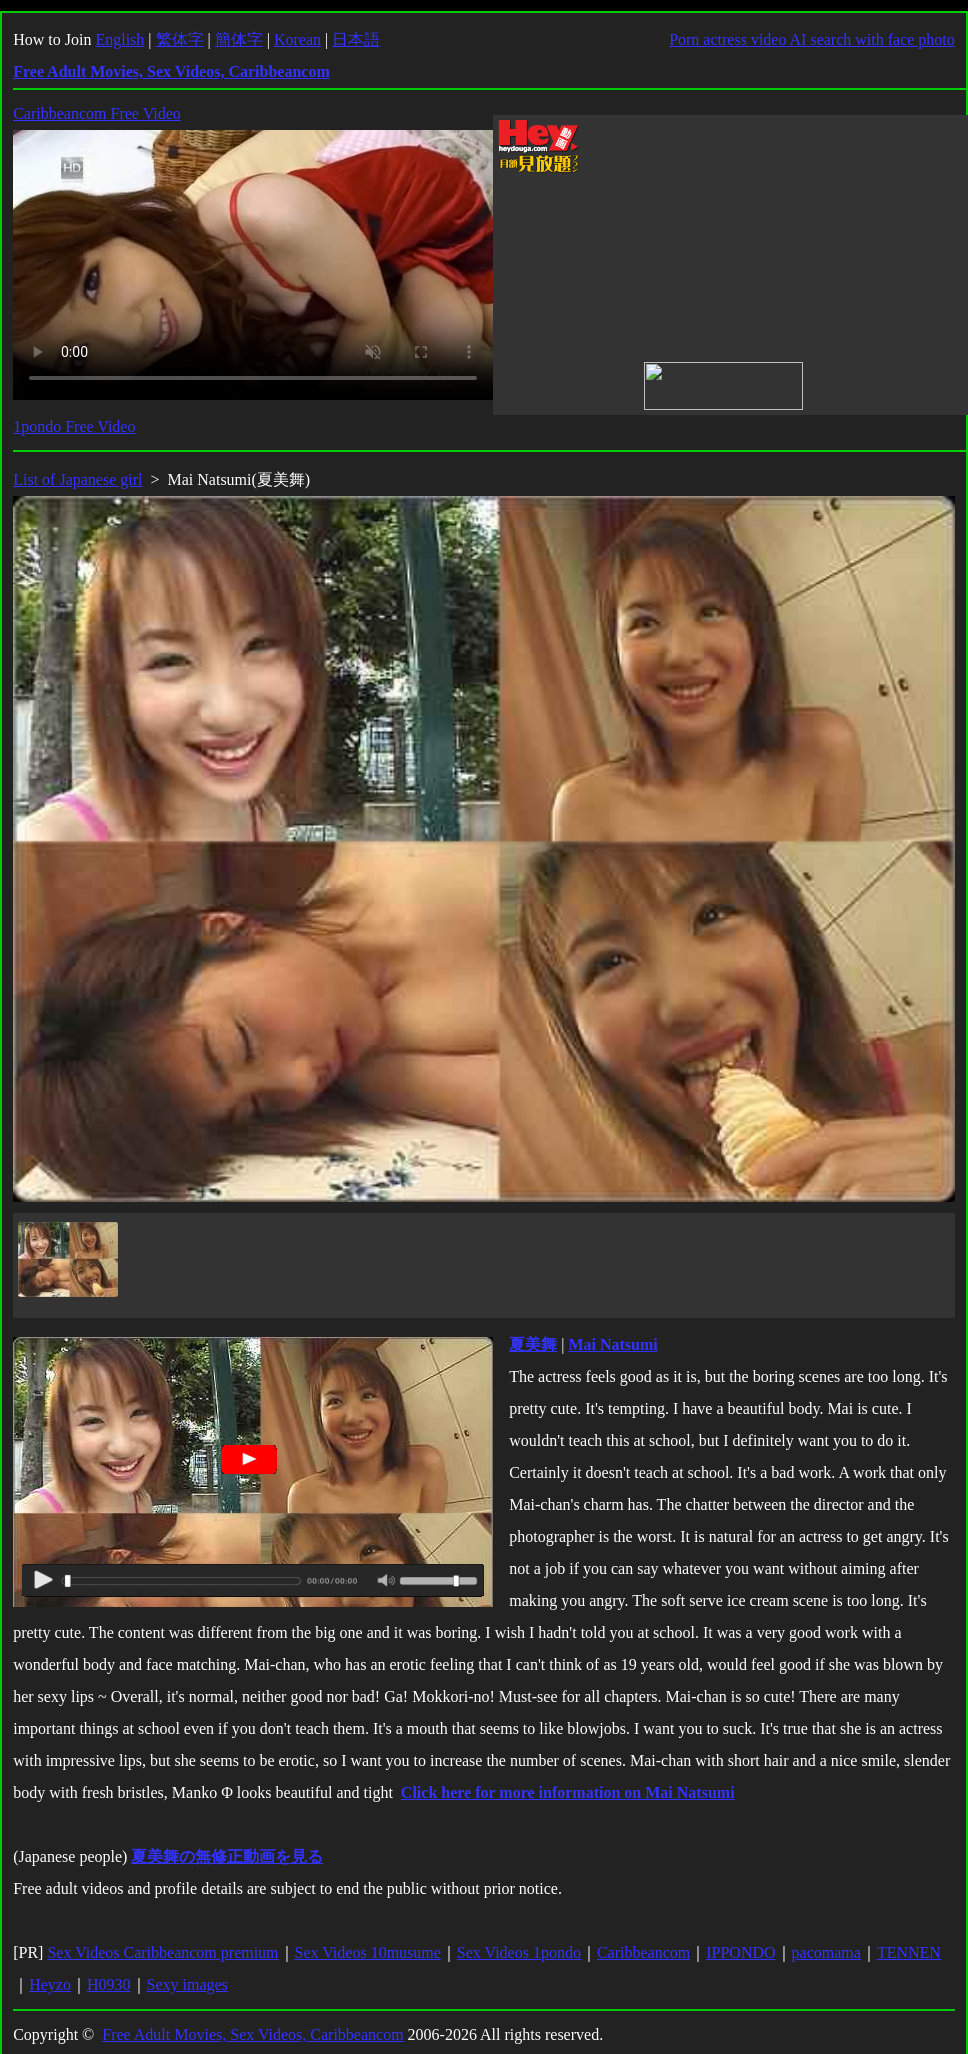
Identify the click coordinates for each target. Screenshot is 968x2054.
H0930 (109, 1984)
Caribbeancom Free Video (97, 113)
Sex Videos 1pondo (519, 1952)
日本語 (356, 39)
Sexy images (187, 1984)
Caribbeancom (643, 1952)
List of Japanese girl (77, 479)
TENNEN (909, 1952)
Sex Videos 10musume (368, 1952)
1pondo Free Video (74, 426)
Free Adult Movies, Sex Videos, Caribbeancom (252, 2034)
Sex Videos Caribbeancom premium (162, 1952)
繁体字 (180, 39)
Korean (297, 39)
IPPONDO (740, 1952)
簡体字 (239, 39)
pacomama (826, 1952)
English (119, 39)
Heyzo (50, 1984)
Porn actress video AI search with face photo (812, 39)
